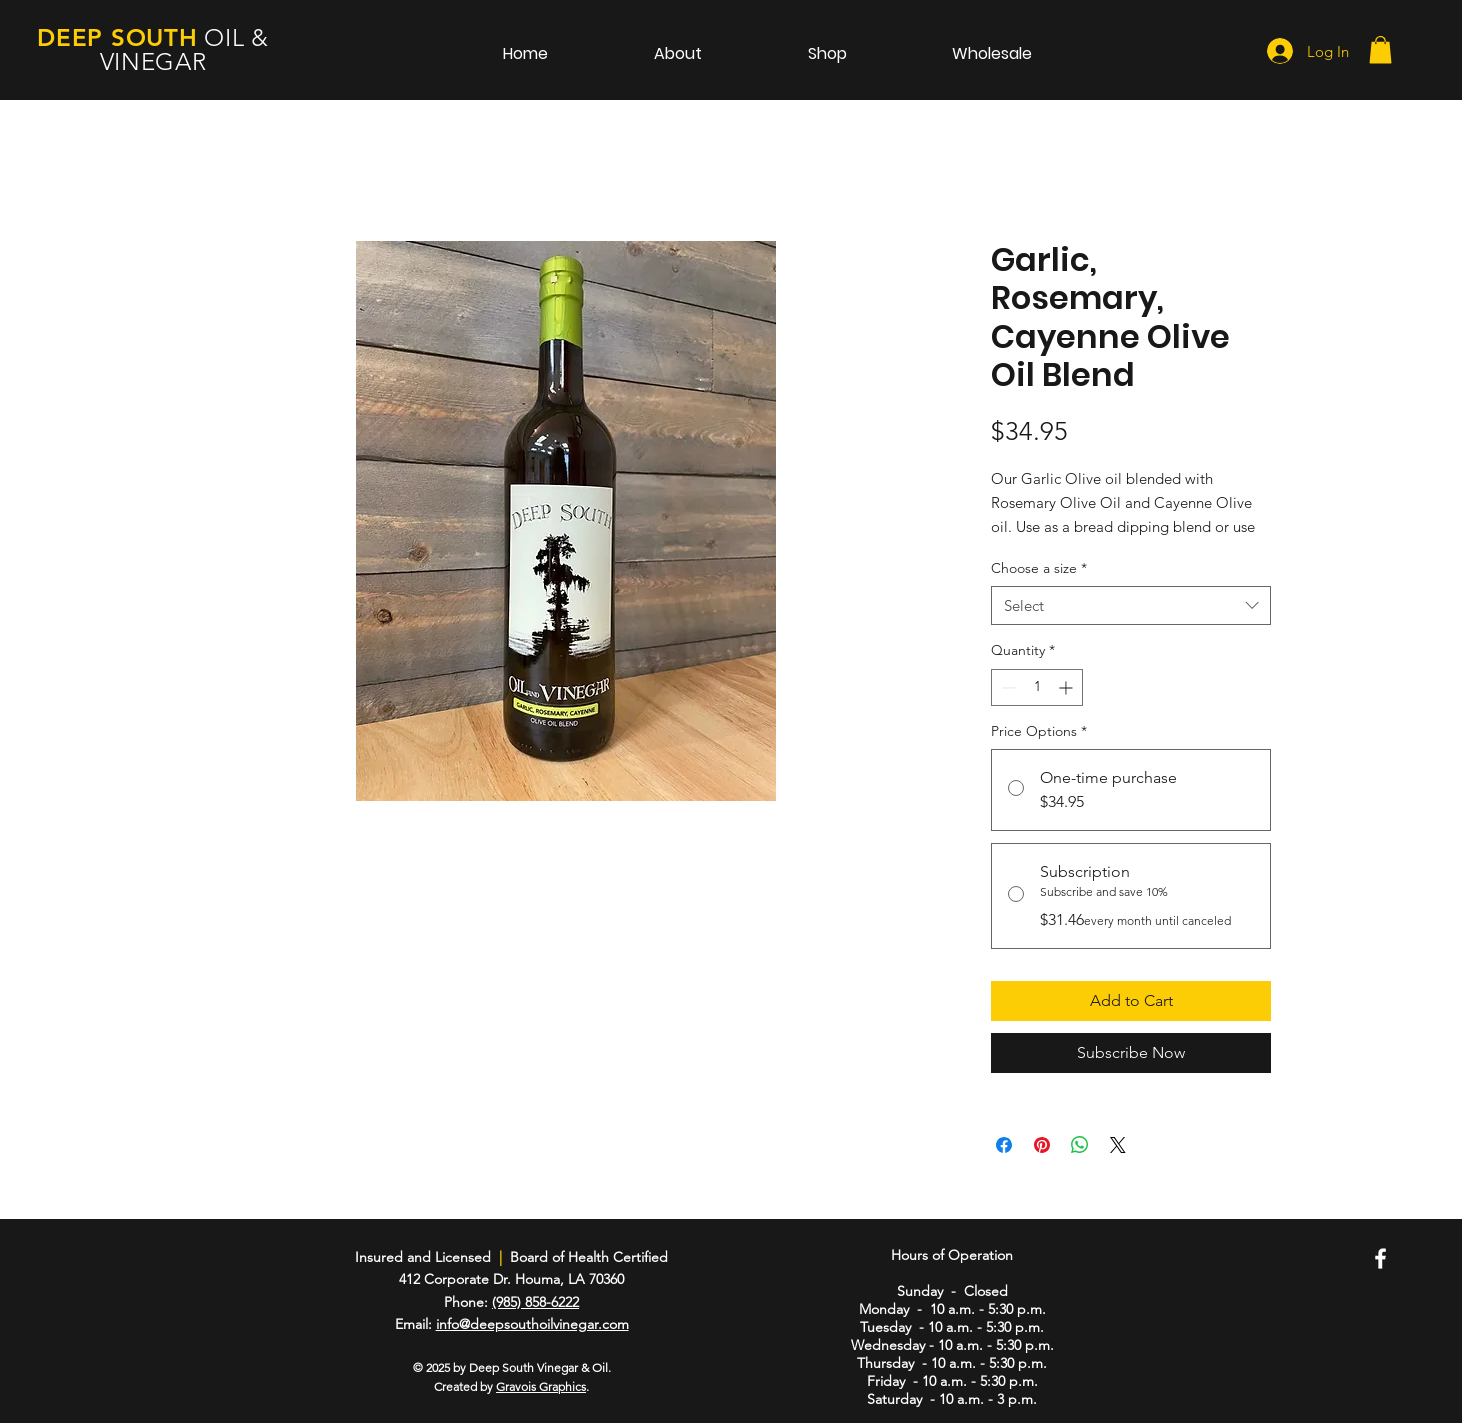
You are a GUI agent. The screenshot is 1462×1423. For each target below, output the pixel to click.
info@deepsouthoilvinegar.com (532, 1324)
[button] (1380, 49)
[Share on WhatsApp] (1080, 1145)
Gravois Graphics (541, 1386)
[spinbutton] (1037, 687)
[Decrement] (1006, 687)
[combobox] (1131, 605)
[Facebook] (1380, 1258)
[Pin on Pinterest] (1042, 1145)
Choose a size (1039, 568)
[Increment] (1067, 687)
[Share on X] (1118, 1145)
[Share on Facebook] (1004, 1145)
